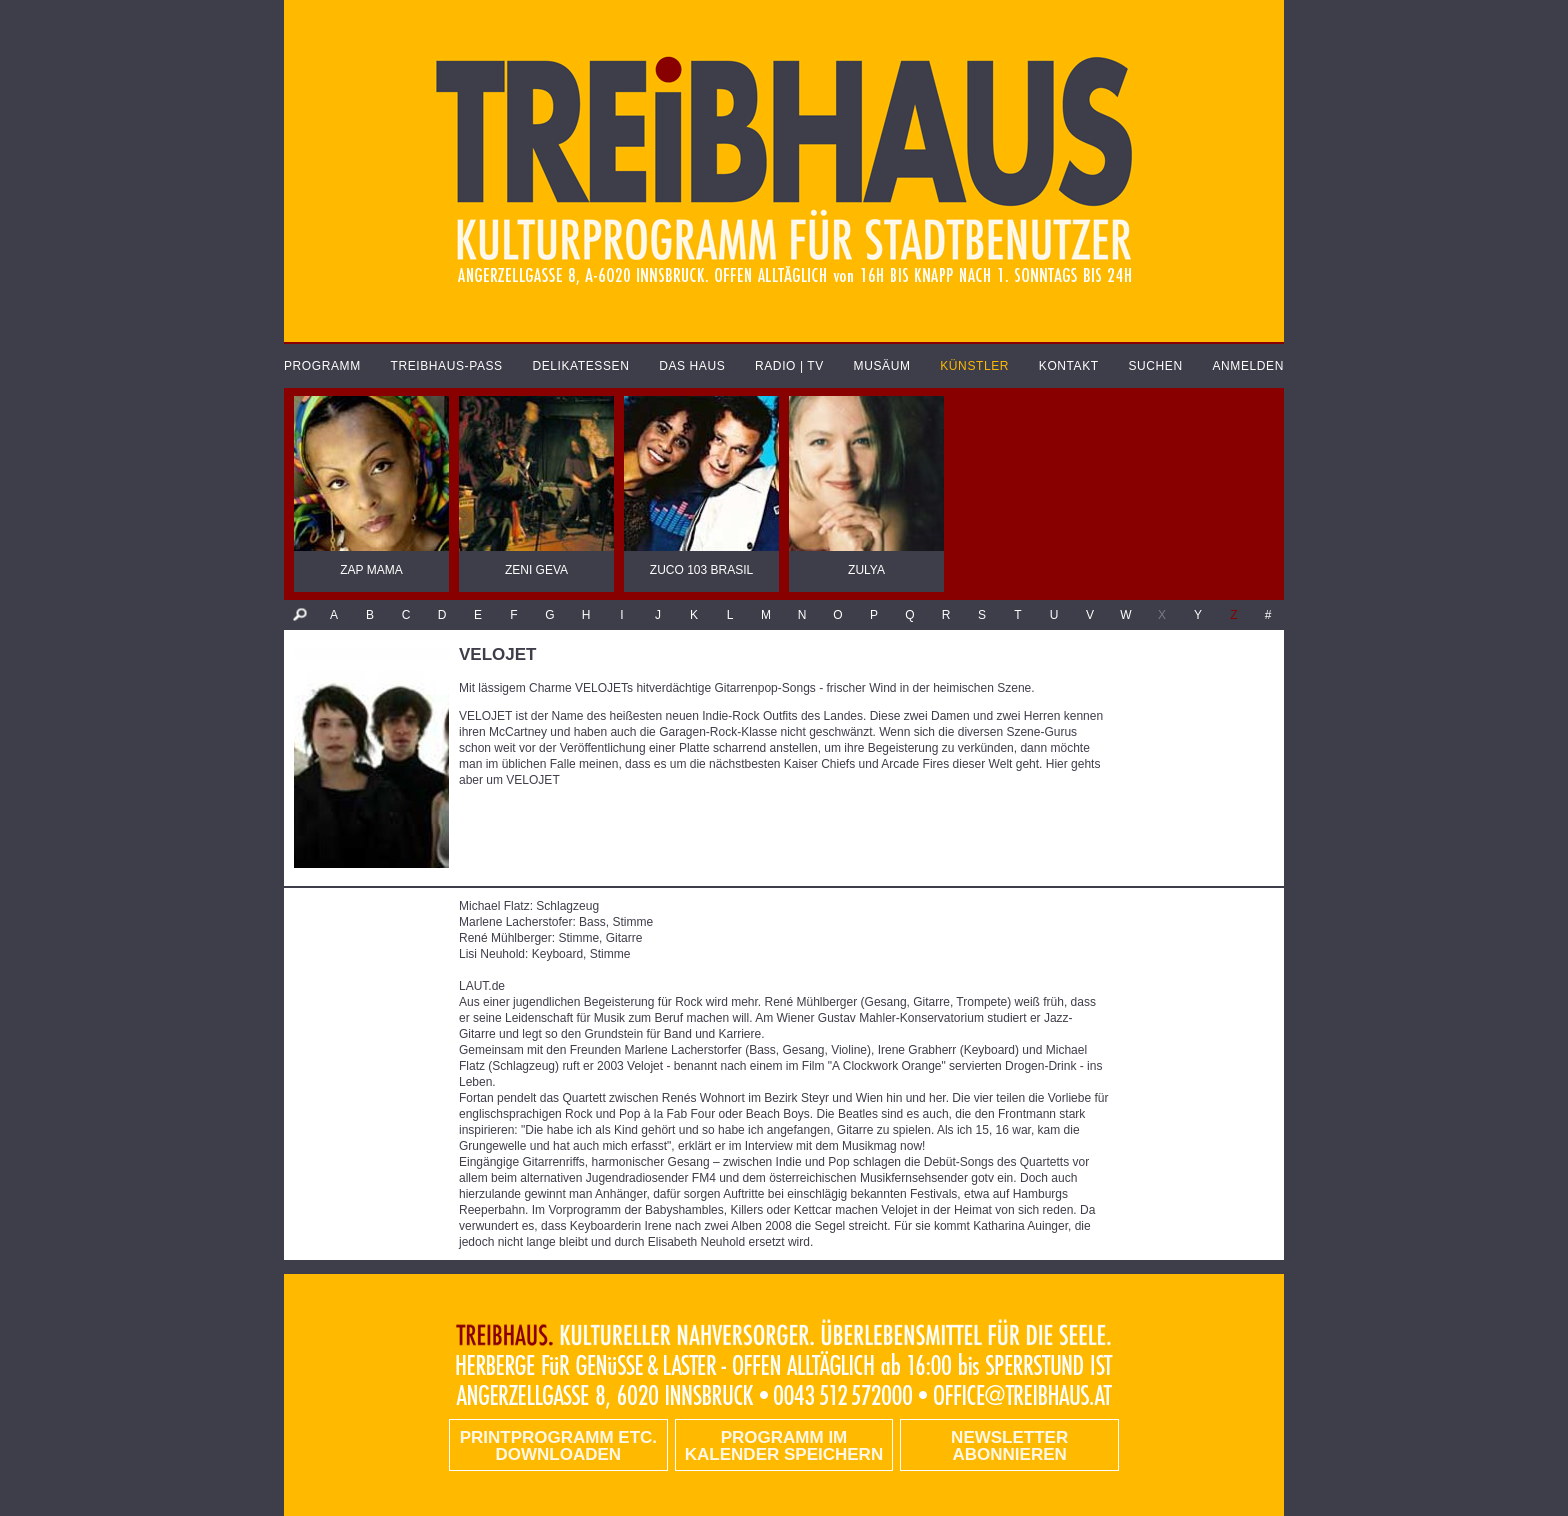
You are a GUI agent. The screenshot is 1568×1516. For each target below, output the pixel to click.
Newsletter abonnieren (1009, 1446)
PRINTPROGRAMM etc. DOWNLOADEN (558, 1446)
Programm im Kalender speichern (784, 1446)
